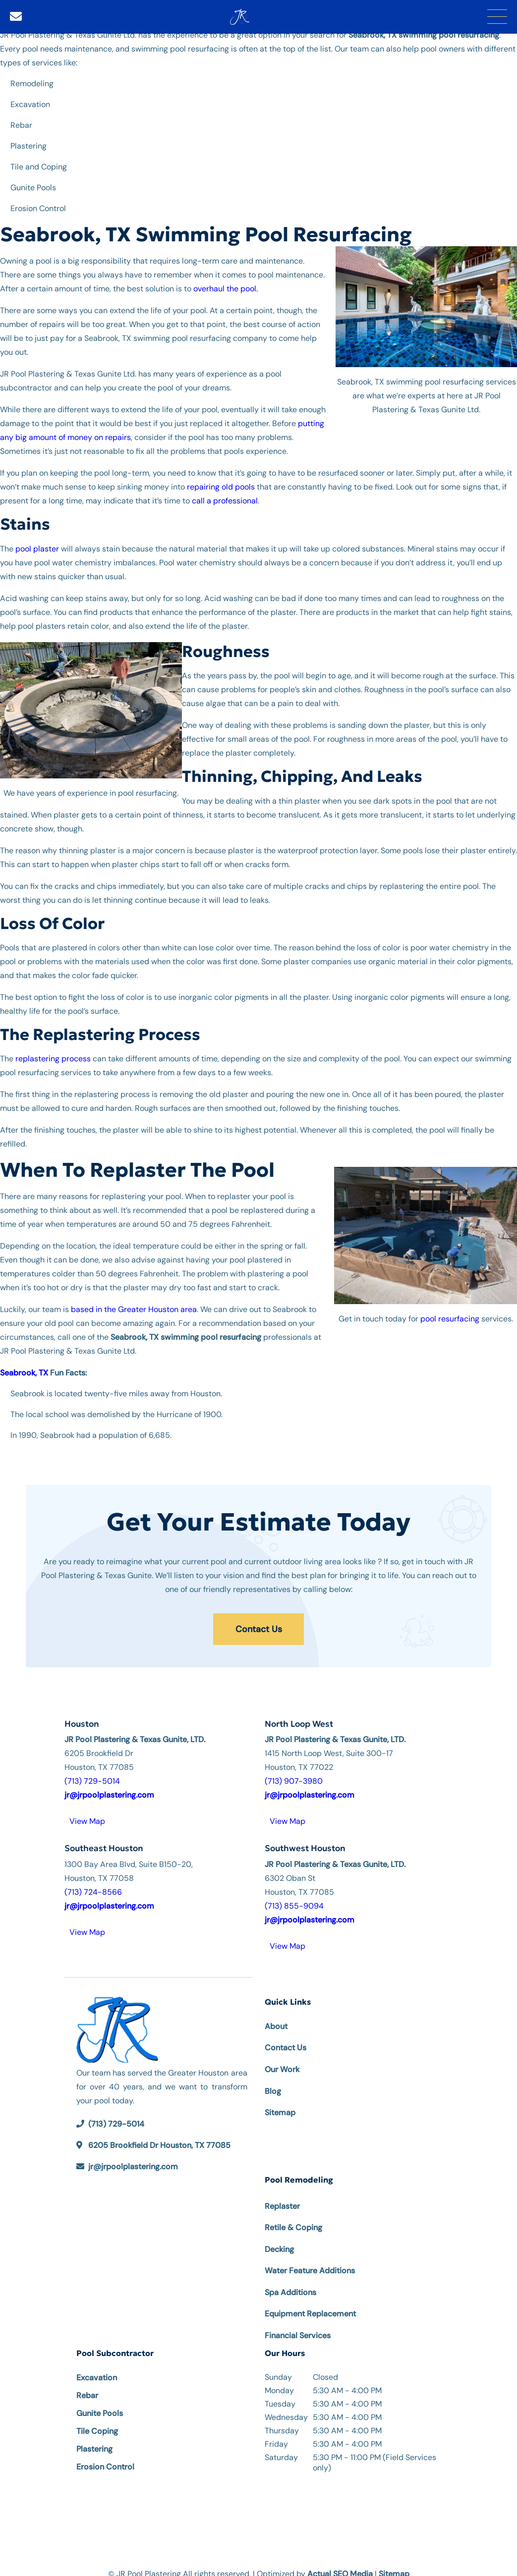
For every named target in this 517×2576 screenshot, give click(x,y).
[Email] (16, 15)
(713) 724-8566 (93, 1880)
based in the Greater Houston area (134, 1306)
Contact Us (258, 1621)
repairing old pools (221, 483)
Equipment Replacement (310, 2302)
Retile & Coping (293, 2216)
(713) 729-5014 (92, 1769)
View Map (87, 1810)
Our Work (282, 2058)
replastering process (53, 1055)
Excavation (96, 2366)
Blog (273, 2080)
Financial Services (298, 2324)
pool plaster (37, 545)
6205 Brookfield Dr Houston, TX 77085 (159, 2134)
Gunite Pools (99, 2402)
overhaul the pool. (225, 285)
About (276, 2015)
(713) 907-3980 (294, 1769)
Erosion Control (105, 2455)
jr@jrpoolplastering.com (133, 2155)
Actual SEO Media (340, 2562)
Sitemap (280, 2101)
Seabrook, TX (24, 1369)
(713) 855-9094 (294, 1894)
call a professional (225, 497)
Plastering (94, 2437)
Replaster (282, 2195)
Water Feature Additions (310, 2259)
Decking (279, 2238)
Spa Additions (290, 2281)
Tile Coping (97, 2419)
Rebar (87, 2384)
